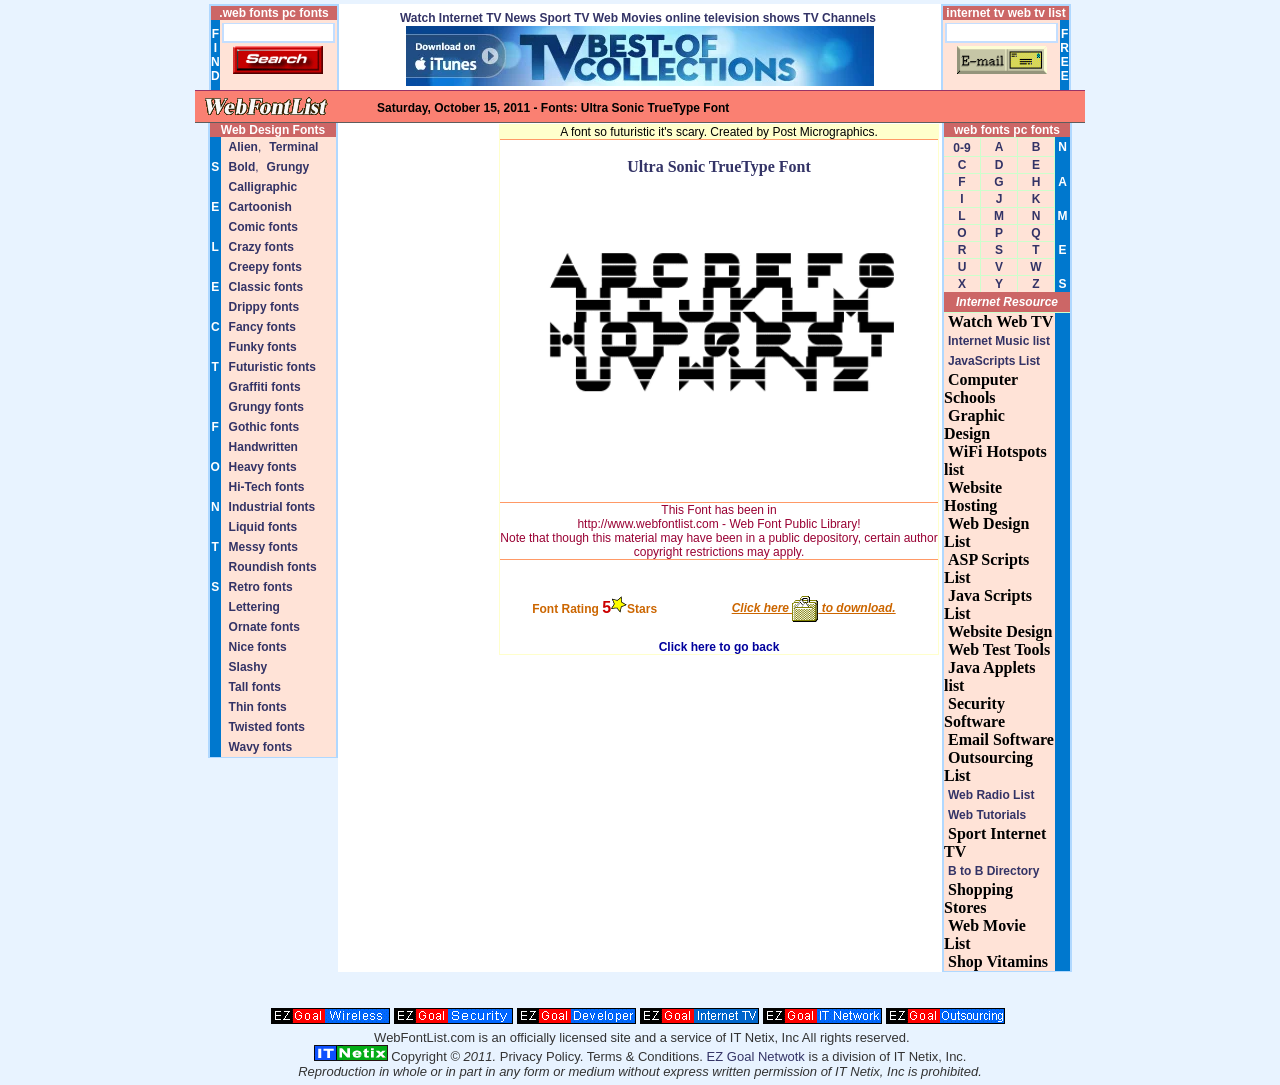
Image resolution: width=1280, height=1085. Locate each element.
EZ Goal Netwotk (756, 1056)
